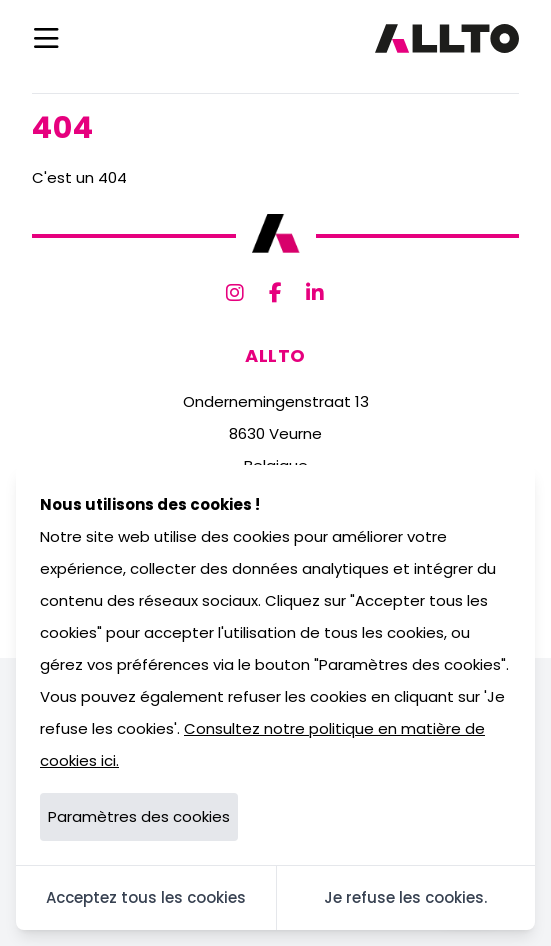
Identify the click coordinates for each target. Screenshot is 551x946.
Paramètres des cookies (139, 816)
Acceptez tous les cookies (146, 897)
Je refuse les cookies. (405, 897)
